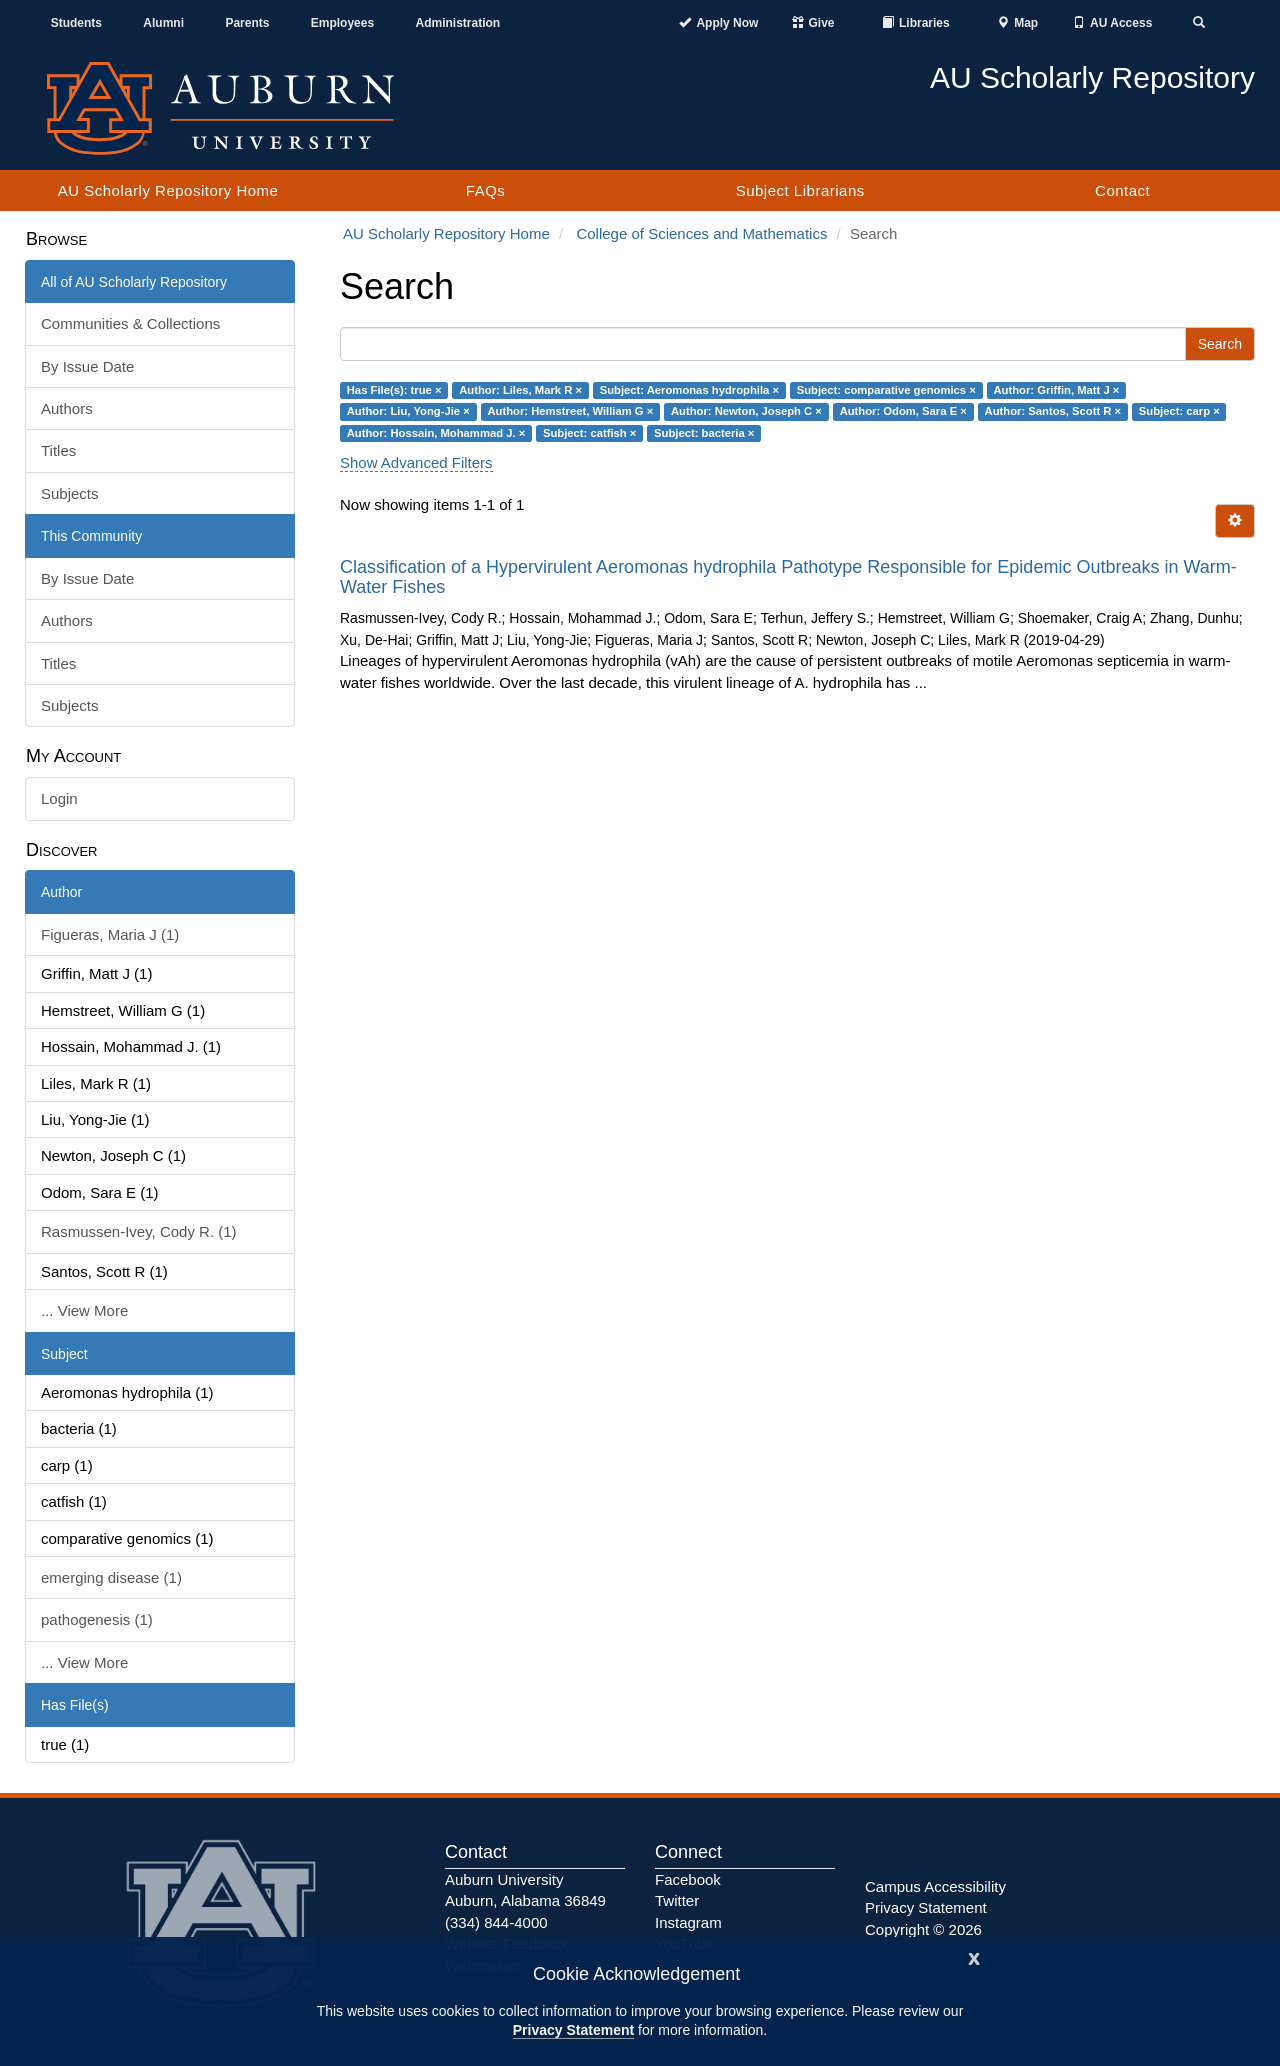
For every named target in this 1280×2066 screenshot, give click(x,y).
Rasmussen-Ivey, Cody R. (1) (139, 1231)
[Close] (974, 1956)
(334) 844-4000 (496, 1922)
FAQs (486, 190)
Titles (58, 450)
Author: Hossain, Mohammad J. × (436, 433)
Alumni (163, 23)
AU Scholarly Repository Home (168, 190)
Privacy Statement (573, 2030)
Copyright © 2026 (923, 1929)
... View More (84, 1310)
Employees (342, 23)
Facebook (688, 1879)
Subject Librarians (800, 190)
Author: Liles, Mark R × (520, 390)
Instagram (688, 1922)
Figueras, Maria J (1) (110, 934)
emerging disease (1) (111, 1577)
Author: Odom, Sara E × (903, 411)
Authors (67, 408)
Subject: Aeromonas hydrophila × (689, 390)
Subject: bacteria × (704, 433)
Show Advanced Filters (416, 462)
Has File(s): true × (394, 390)
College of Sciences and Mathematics (701, 233)
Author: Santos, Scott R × (1053, 411)
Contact (1122, 190)
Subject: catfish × (589, 433)
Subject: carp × (1179, 411)
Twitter (677, 1900)
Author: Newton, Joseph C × (746, 411)
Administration (457, 23)
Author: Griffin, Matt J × (1056, 390)
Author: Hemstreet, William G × (570, 411)
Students (76, 23)
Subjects (70, 493)
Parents (247, 23)
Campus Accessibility (935, 1886)
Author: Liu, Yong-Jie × (408, 411)
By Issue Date (87, 366)
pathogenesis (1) (97, 1619)
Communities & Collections (130, 323)
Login (59, 798)
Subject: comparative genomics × (886, 390)
